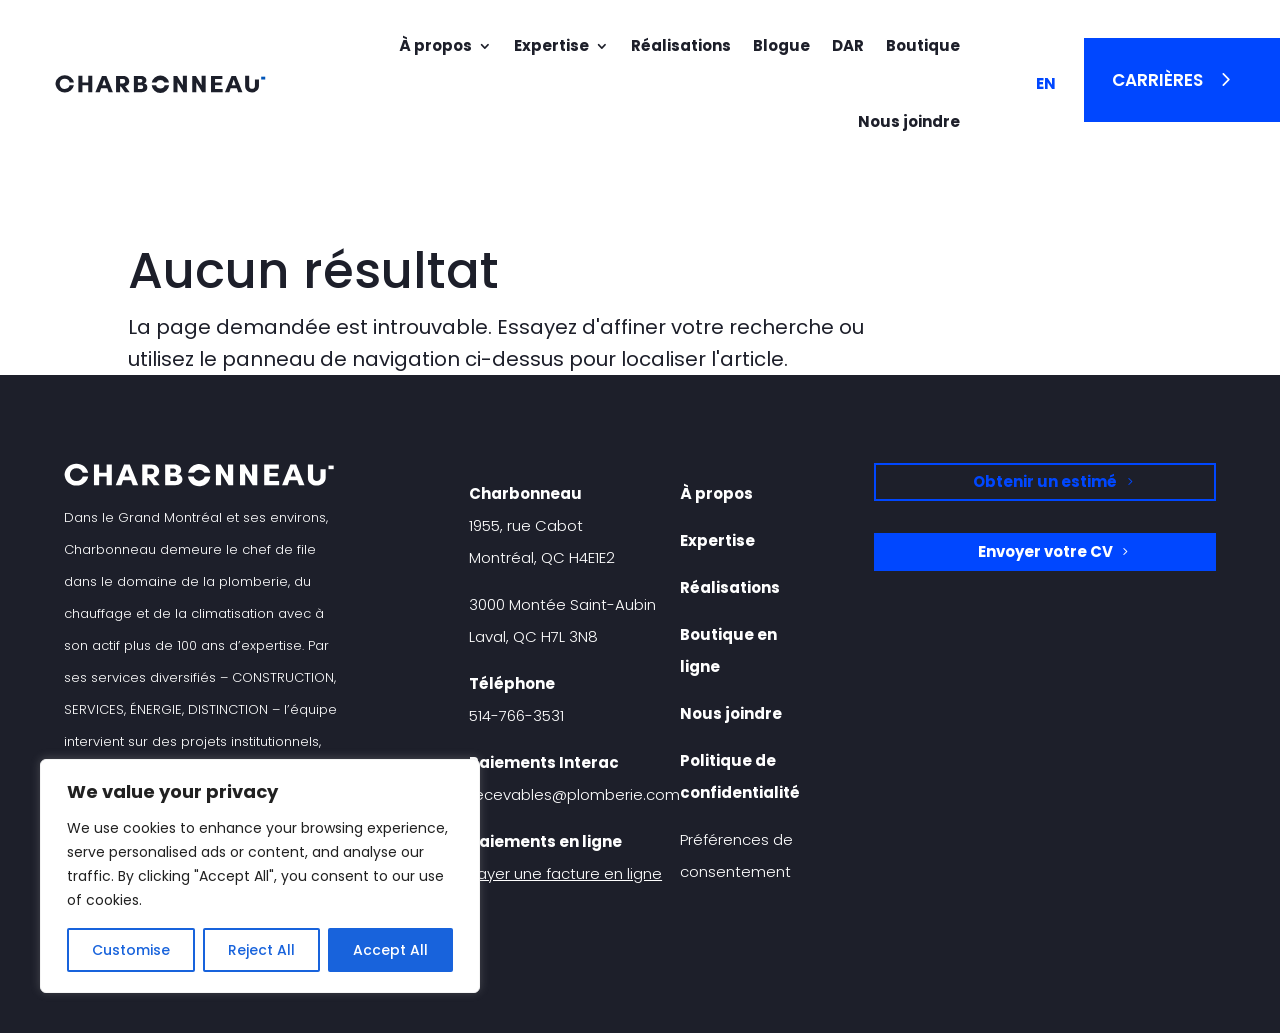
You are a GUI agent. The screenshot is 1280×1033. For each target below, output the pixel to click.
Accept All (390, 950)
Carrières (1157, 80)
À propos (435, 45)
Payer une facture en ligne (565, 873)
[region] (260, 876)
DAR (848, 45)
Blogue (781, 45)
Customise (131, 950)
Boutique (923, 45)
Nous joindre (909, 121)
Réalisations (681, 45)
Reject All (261, 950)
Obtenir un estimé (1045, 481)
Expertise (551, 45)
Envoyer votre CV (1045, 551)
